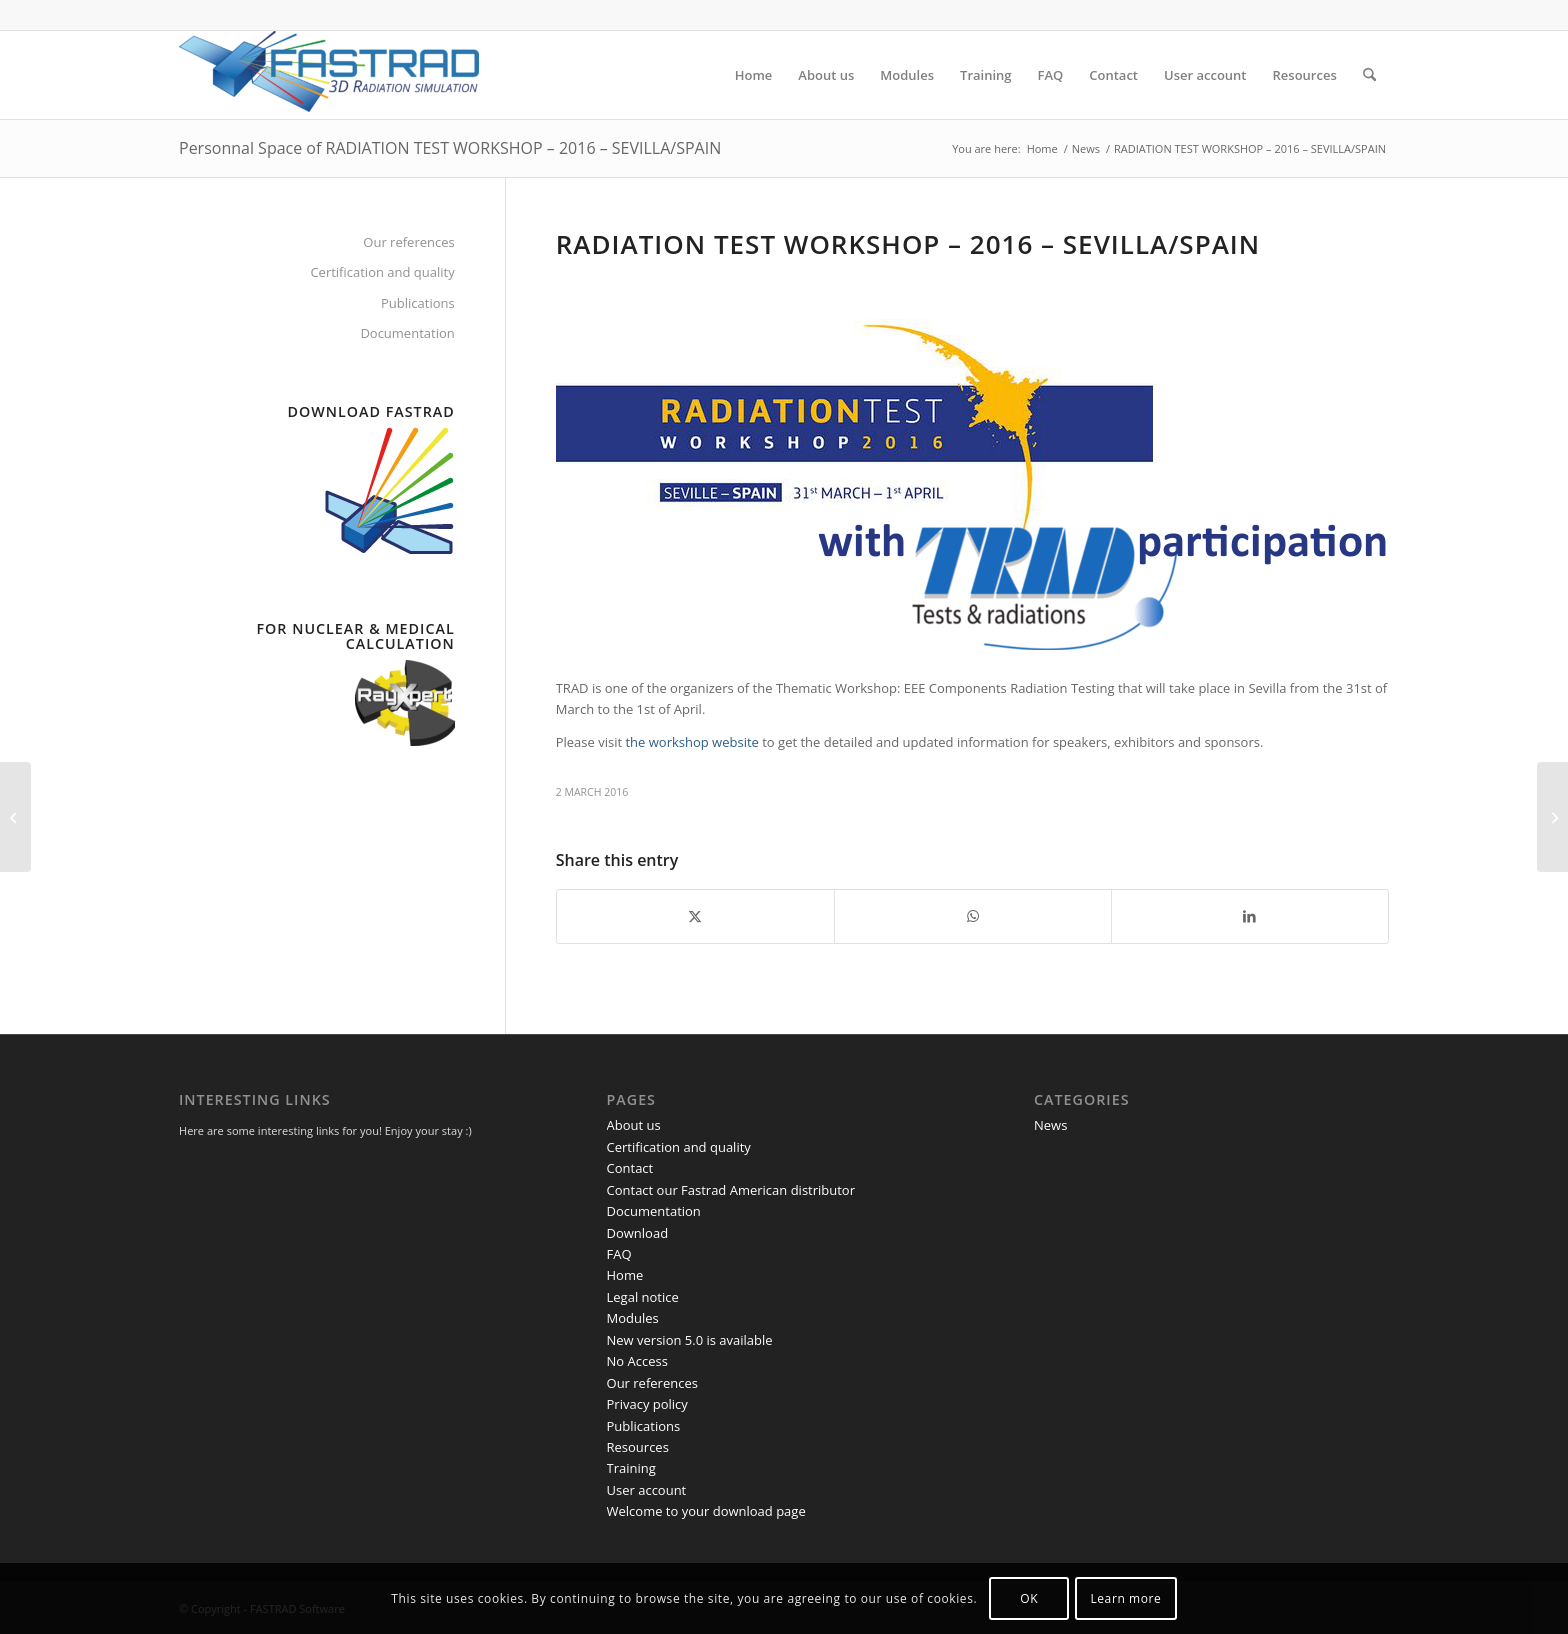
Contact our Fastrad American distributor (731, 1190)
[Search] (1369, 75)
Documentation (407, 333)
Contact (630, 1168)
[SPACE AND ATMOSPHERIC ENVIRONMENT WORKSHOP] (15, 817)
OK (1029, 1598)
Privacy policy (647, 1404)
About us (634, 1125)
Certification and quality (382, 272)
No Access (637, 1361)
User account (647, 1490)
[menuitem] (754, 75)
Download (638, 1233)
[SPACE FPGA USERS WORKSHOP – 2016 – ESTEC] (1552, 817)
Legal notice (643, 1297)
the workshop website (691, 742)
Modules (633, 1318)
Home (625, 1275)
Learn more (1125, 1598)
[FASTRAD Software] (329, 75)
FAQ (619, 1254)
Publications (418, 303)
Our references (408, 242)
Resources (638, 1447)
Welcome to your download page (706, 1511)
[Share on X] (695, 916)
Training (631, 1468)
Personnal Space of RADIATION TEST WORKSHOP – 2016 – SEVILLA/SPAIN (450, 148)
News (1050, 1125)
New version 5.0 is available (690, 1340)
